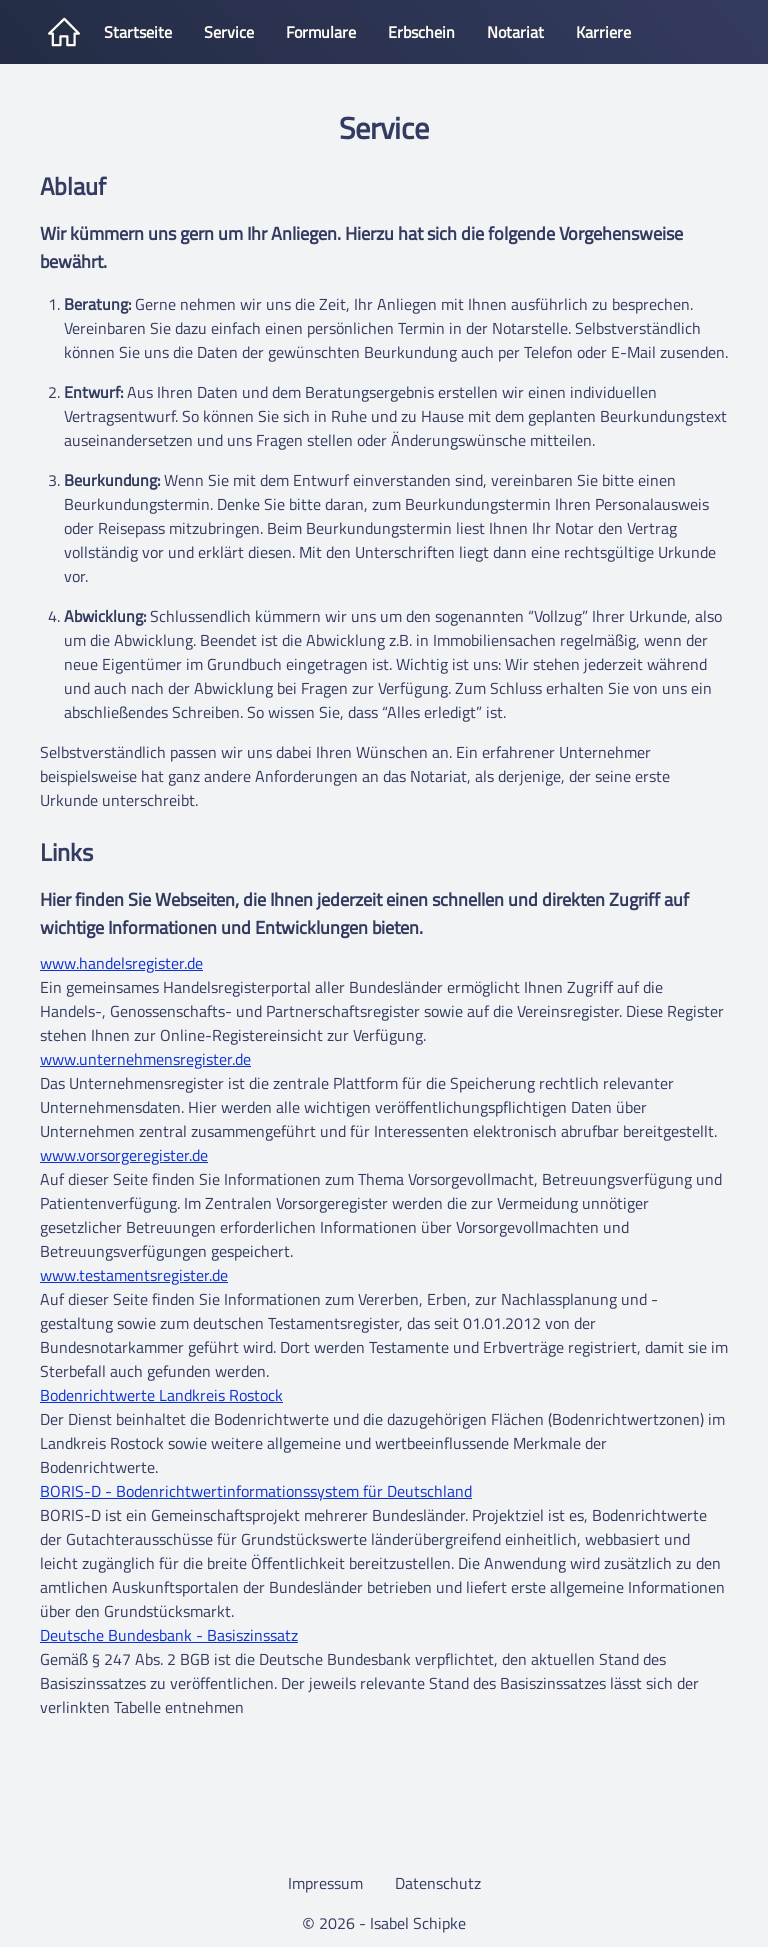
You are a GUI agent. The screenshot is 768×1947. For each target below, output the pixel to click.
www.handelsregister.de (121, 963)
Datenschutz (438, 1883)
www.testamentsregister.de (134, 1275)
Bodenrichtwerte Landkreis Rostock (161, 1395)
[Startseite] (64, 32)
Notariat (515, 32)
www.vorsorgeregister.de (124, 1155)
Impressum (325, 1883)
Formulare (321, 32)
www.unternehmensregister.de (145, 1059)
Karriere (603, 32)
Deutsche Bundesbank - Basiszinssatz (169, 1635)
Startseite (138, 32)
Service (229, 32)
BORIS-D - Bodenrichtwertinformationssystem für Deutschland (256, 1491)
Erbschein (421, 32)
